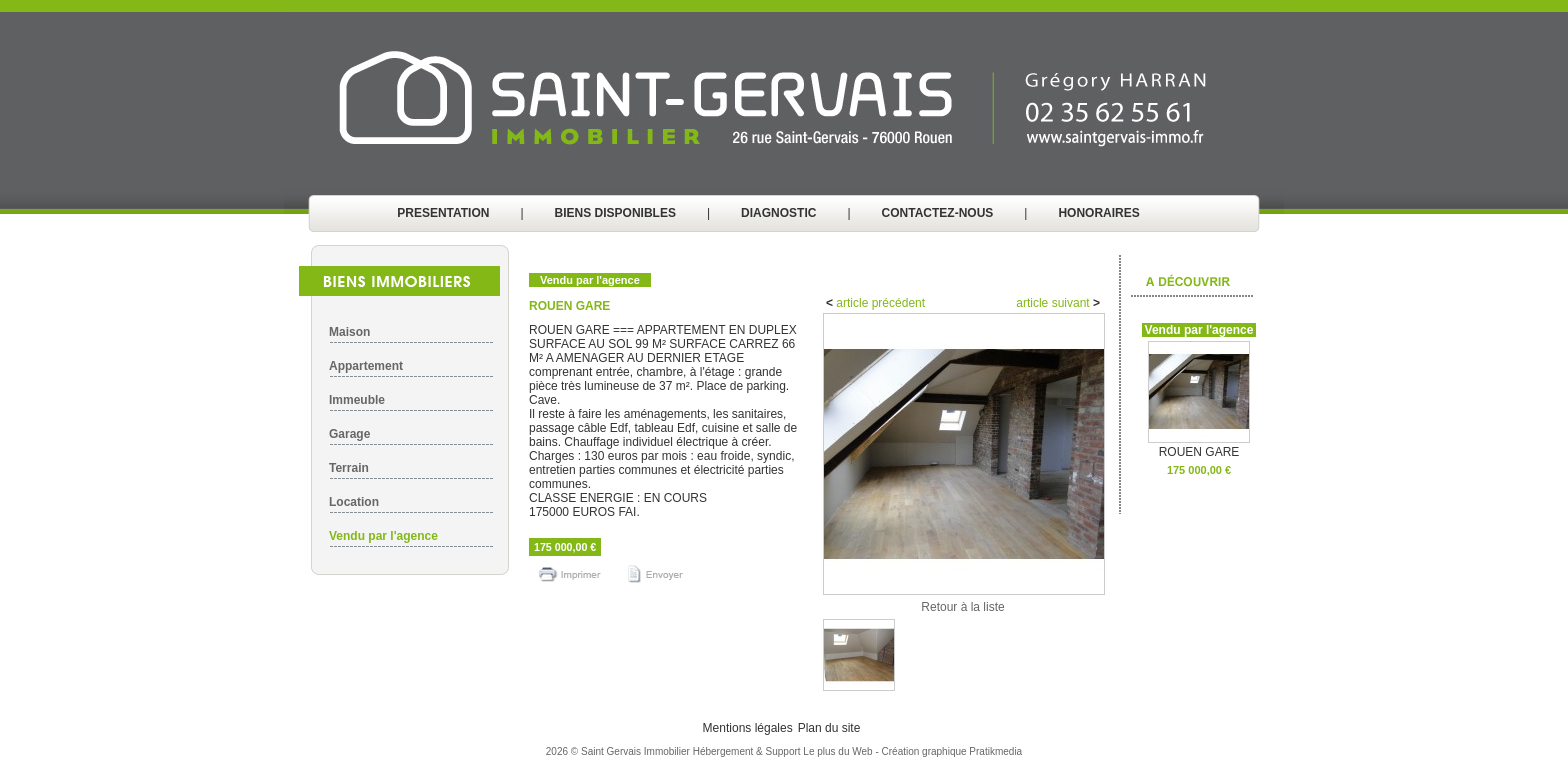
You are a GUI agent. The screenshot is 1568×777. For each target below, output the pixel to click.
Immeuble (357, 400)
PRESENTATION (443, 213)
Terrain (349, 468)
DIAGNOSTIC (778, 213)
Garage (349, 434)
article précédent (879, 303)
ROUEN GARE (1199, 446)
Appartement (366, 366)
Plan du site (829, 728)
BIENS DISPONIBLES (615, 213)
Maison (349, 332)
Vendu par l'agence (383, 536)
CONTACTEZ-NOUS (938, 213)
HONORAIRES (1098, 213)
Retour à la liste (962, 607)
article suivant (1054, 303)
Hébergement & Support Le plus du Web (784, 751)
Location (354, 502)
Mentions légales (748, 728)
